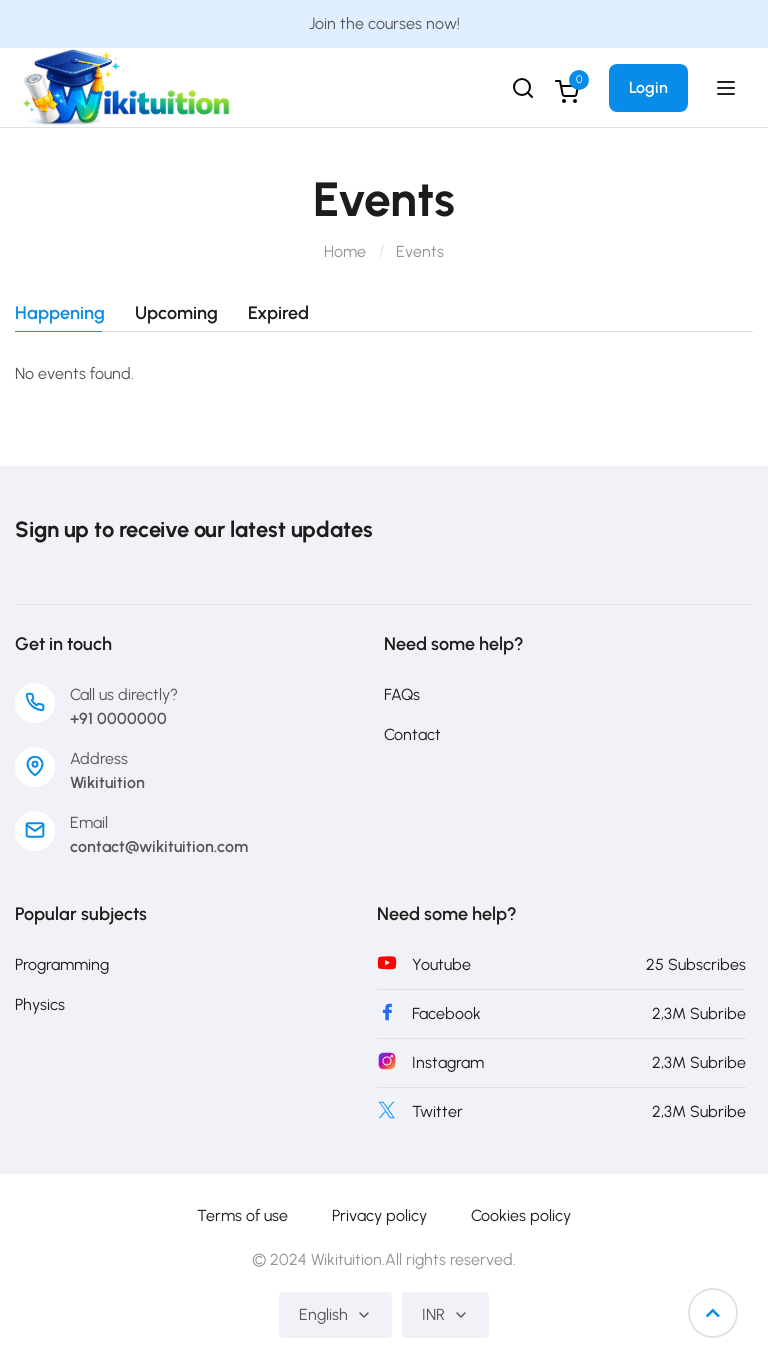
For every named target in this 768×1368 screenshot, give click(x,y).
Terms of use (242, 1215)
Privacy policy (379, 1215)
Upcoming (176, 314)
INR (445, 1314)
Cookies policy (521, 1215)
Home (345, 251)
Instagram (448, 1062)
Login (648, 87)
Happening (60, 314)
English (335, 1314)
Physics (40, 1004)
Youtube (441, 964)
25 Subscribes (696, 964)
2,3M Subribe (699, 1013)
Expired (278, 314)
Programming (62, 964)
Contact (412, 734)
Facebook (446, 1013)
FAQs (402, 694)
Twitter (437, 1111)
